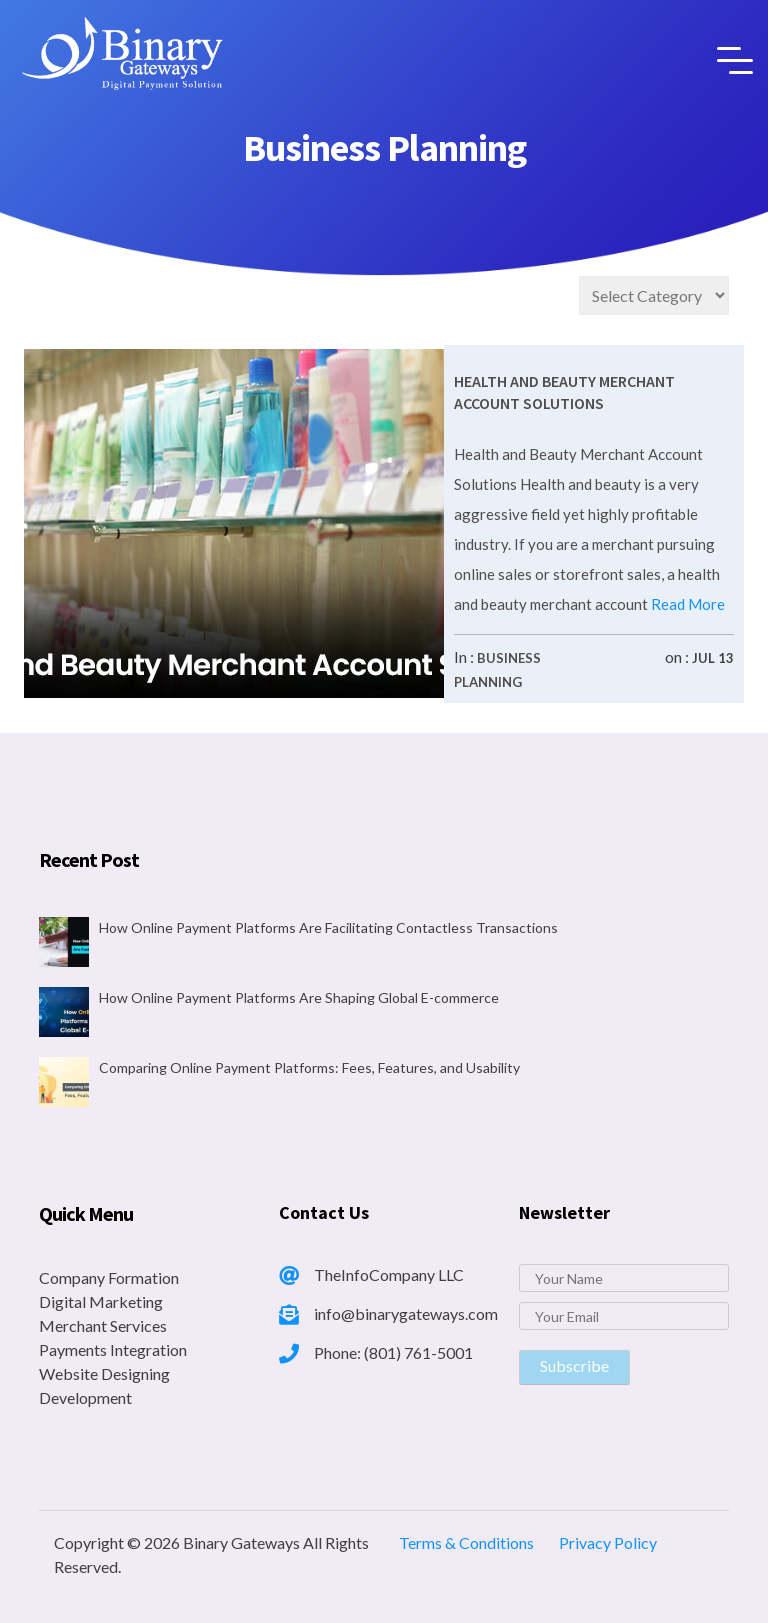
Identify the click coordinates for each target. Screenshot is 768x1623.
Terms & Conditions (466, 1542)
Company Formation (109, 1277)
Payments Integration (113, 1349)
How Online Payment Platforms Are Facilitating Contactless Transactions (328, 927)
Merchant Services (103, 1325)
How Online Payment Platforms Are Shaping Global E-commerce (299, 997)
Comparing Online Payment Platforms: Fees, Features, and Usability (309, 1067)
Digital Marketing (101, 1301)
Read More (686, 604)
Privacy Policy (608, 1542)
